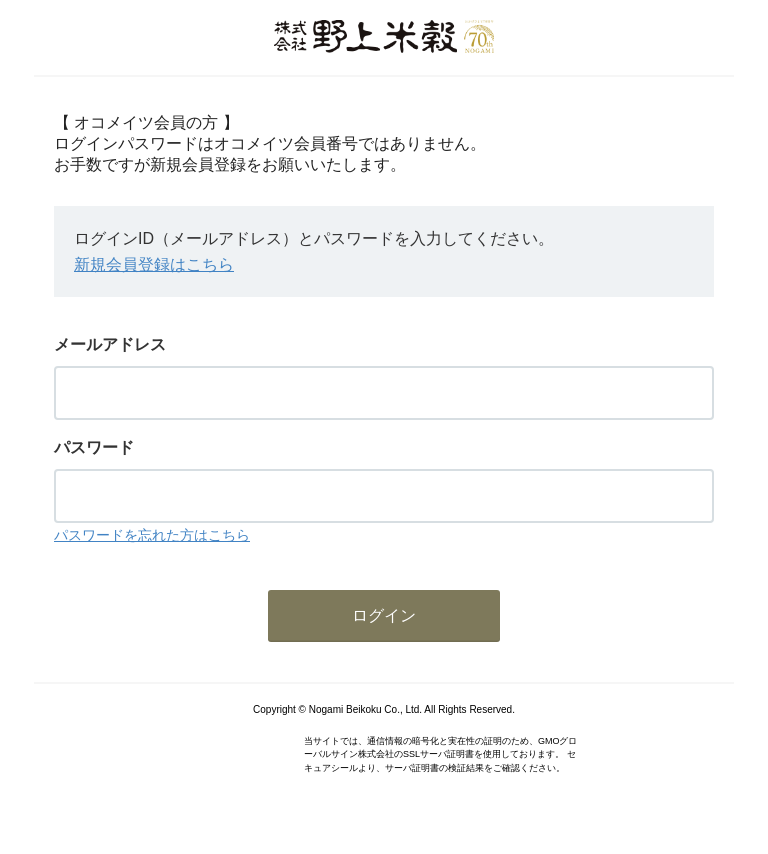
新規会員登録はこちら (154, 264)
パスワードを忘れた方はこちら (152, 535)
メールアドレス (110, 344)
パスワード (94, 447)
